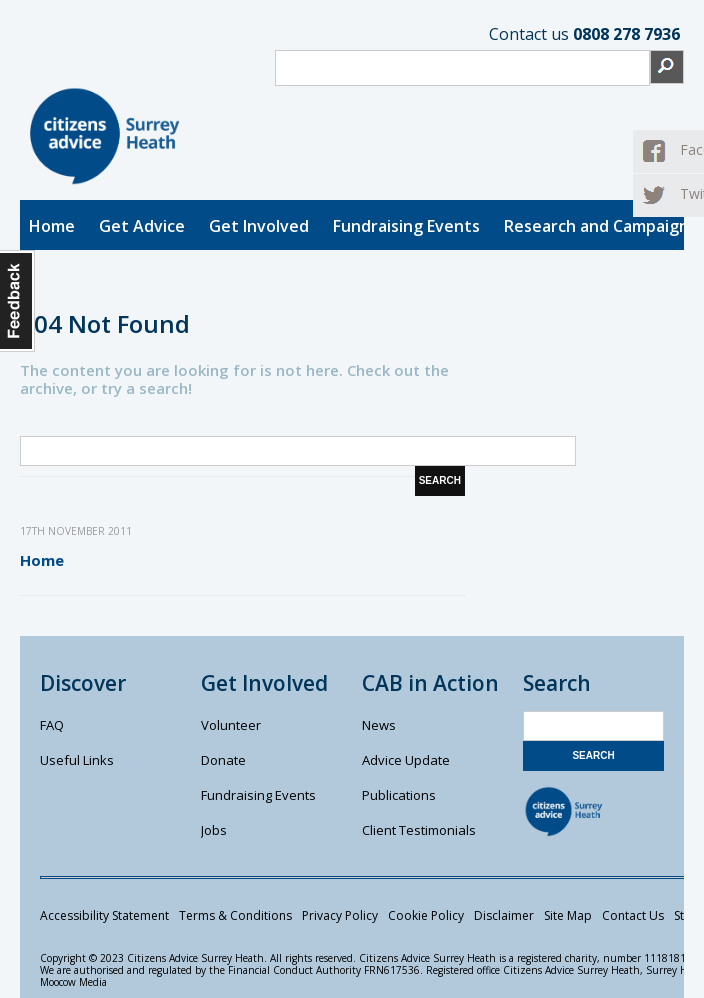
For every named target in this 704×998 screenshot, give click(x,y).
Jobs (214, 830)
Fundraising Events (406, 226)
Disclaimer (504, 915)
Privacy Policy (340, 915)
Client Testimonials (419, 830)
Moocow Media (73, 982)
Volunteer (231, 725)
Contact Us (633, 915)
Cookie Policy (426, 915)
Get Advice (142, 226)
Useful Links (77, 760)
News (379, 725)
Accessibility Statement (104, 915)
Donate (223, 760)
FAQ (52, 725)
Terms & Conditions (235, 915)
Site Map (568, 915)
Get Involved (259, 226)
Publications (399, 795)
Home (52, 226)
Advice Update (406, 760)
